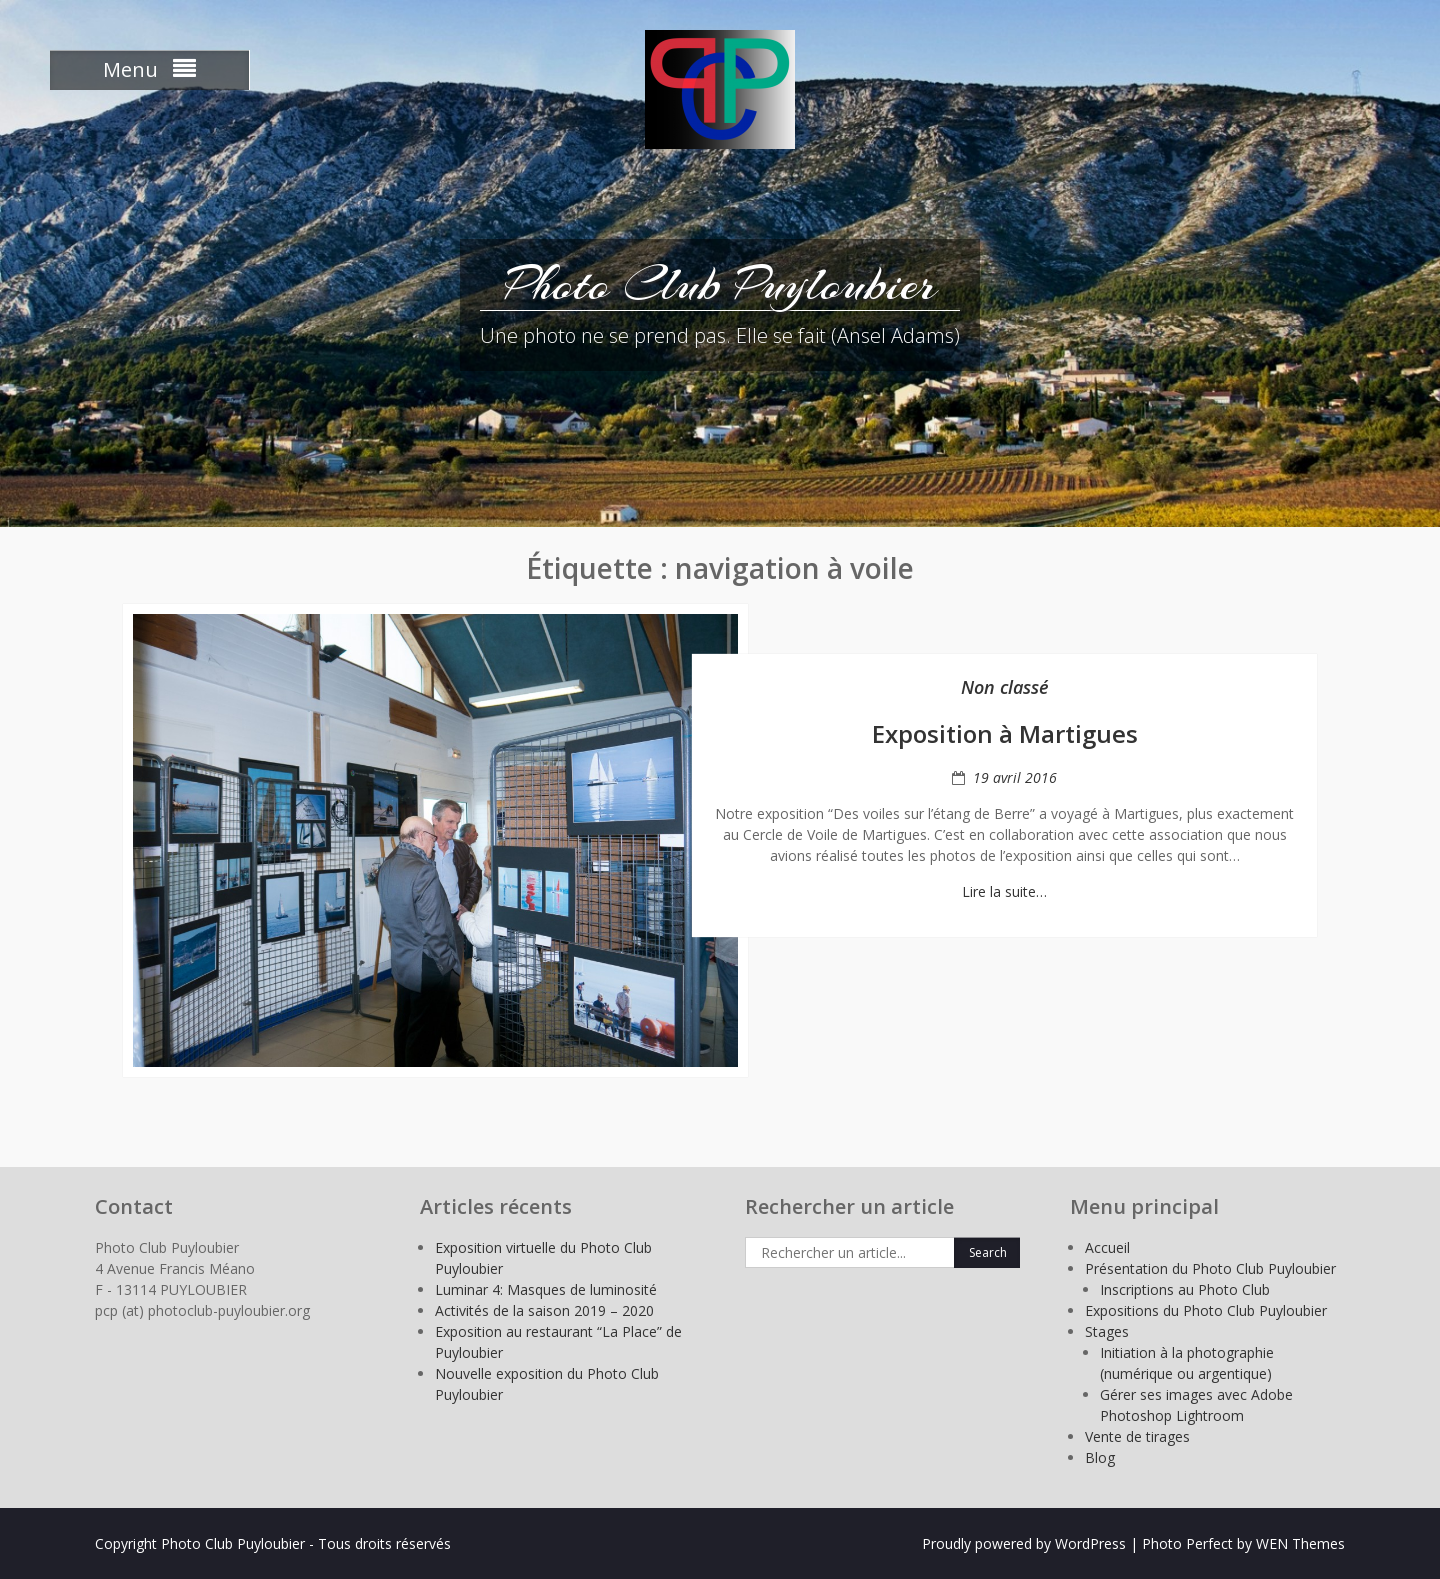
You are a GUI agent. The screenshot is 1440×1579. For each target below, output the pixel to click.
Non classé (1005, 687)
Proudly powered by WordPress (1024, 1543)
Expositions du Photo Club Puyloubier (1206, 1310)
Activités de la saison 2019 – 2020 (544, 1310)
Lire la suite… (1004, 891)
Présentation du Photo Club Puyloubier (1210, 1268)
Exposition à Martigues (1005, 733)
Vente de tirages (1137, 1436)
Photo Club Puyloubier (720, 284)
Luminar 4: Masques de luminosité (546, 1289)
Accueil (1107, 1247)
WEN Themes (1300, 1543)
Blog (1100, 1457)
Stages (1107, 1331)
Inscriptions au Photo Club (1185, 1289)
